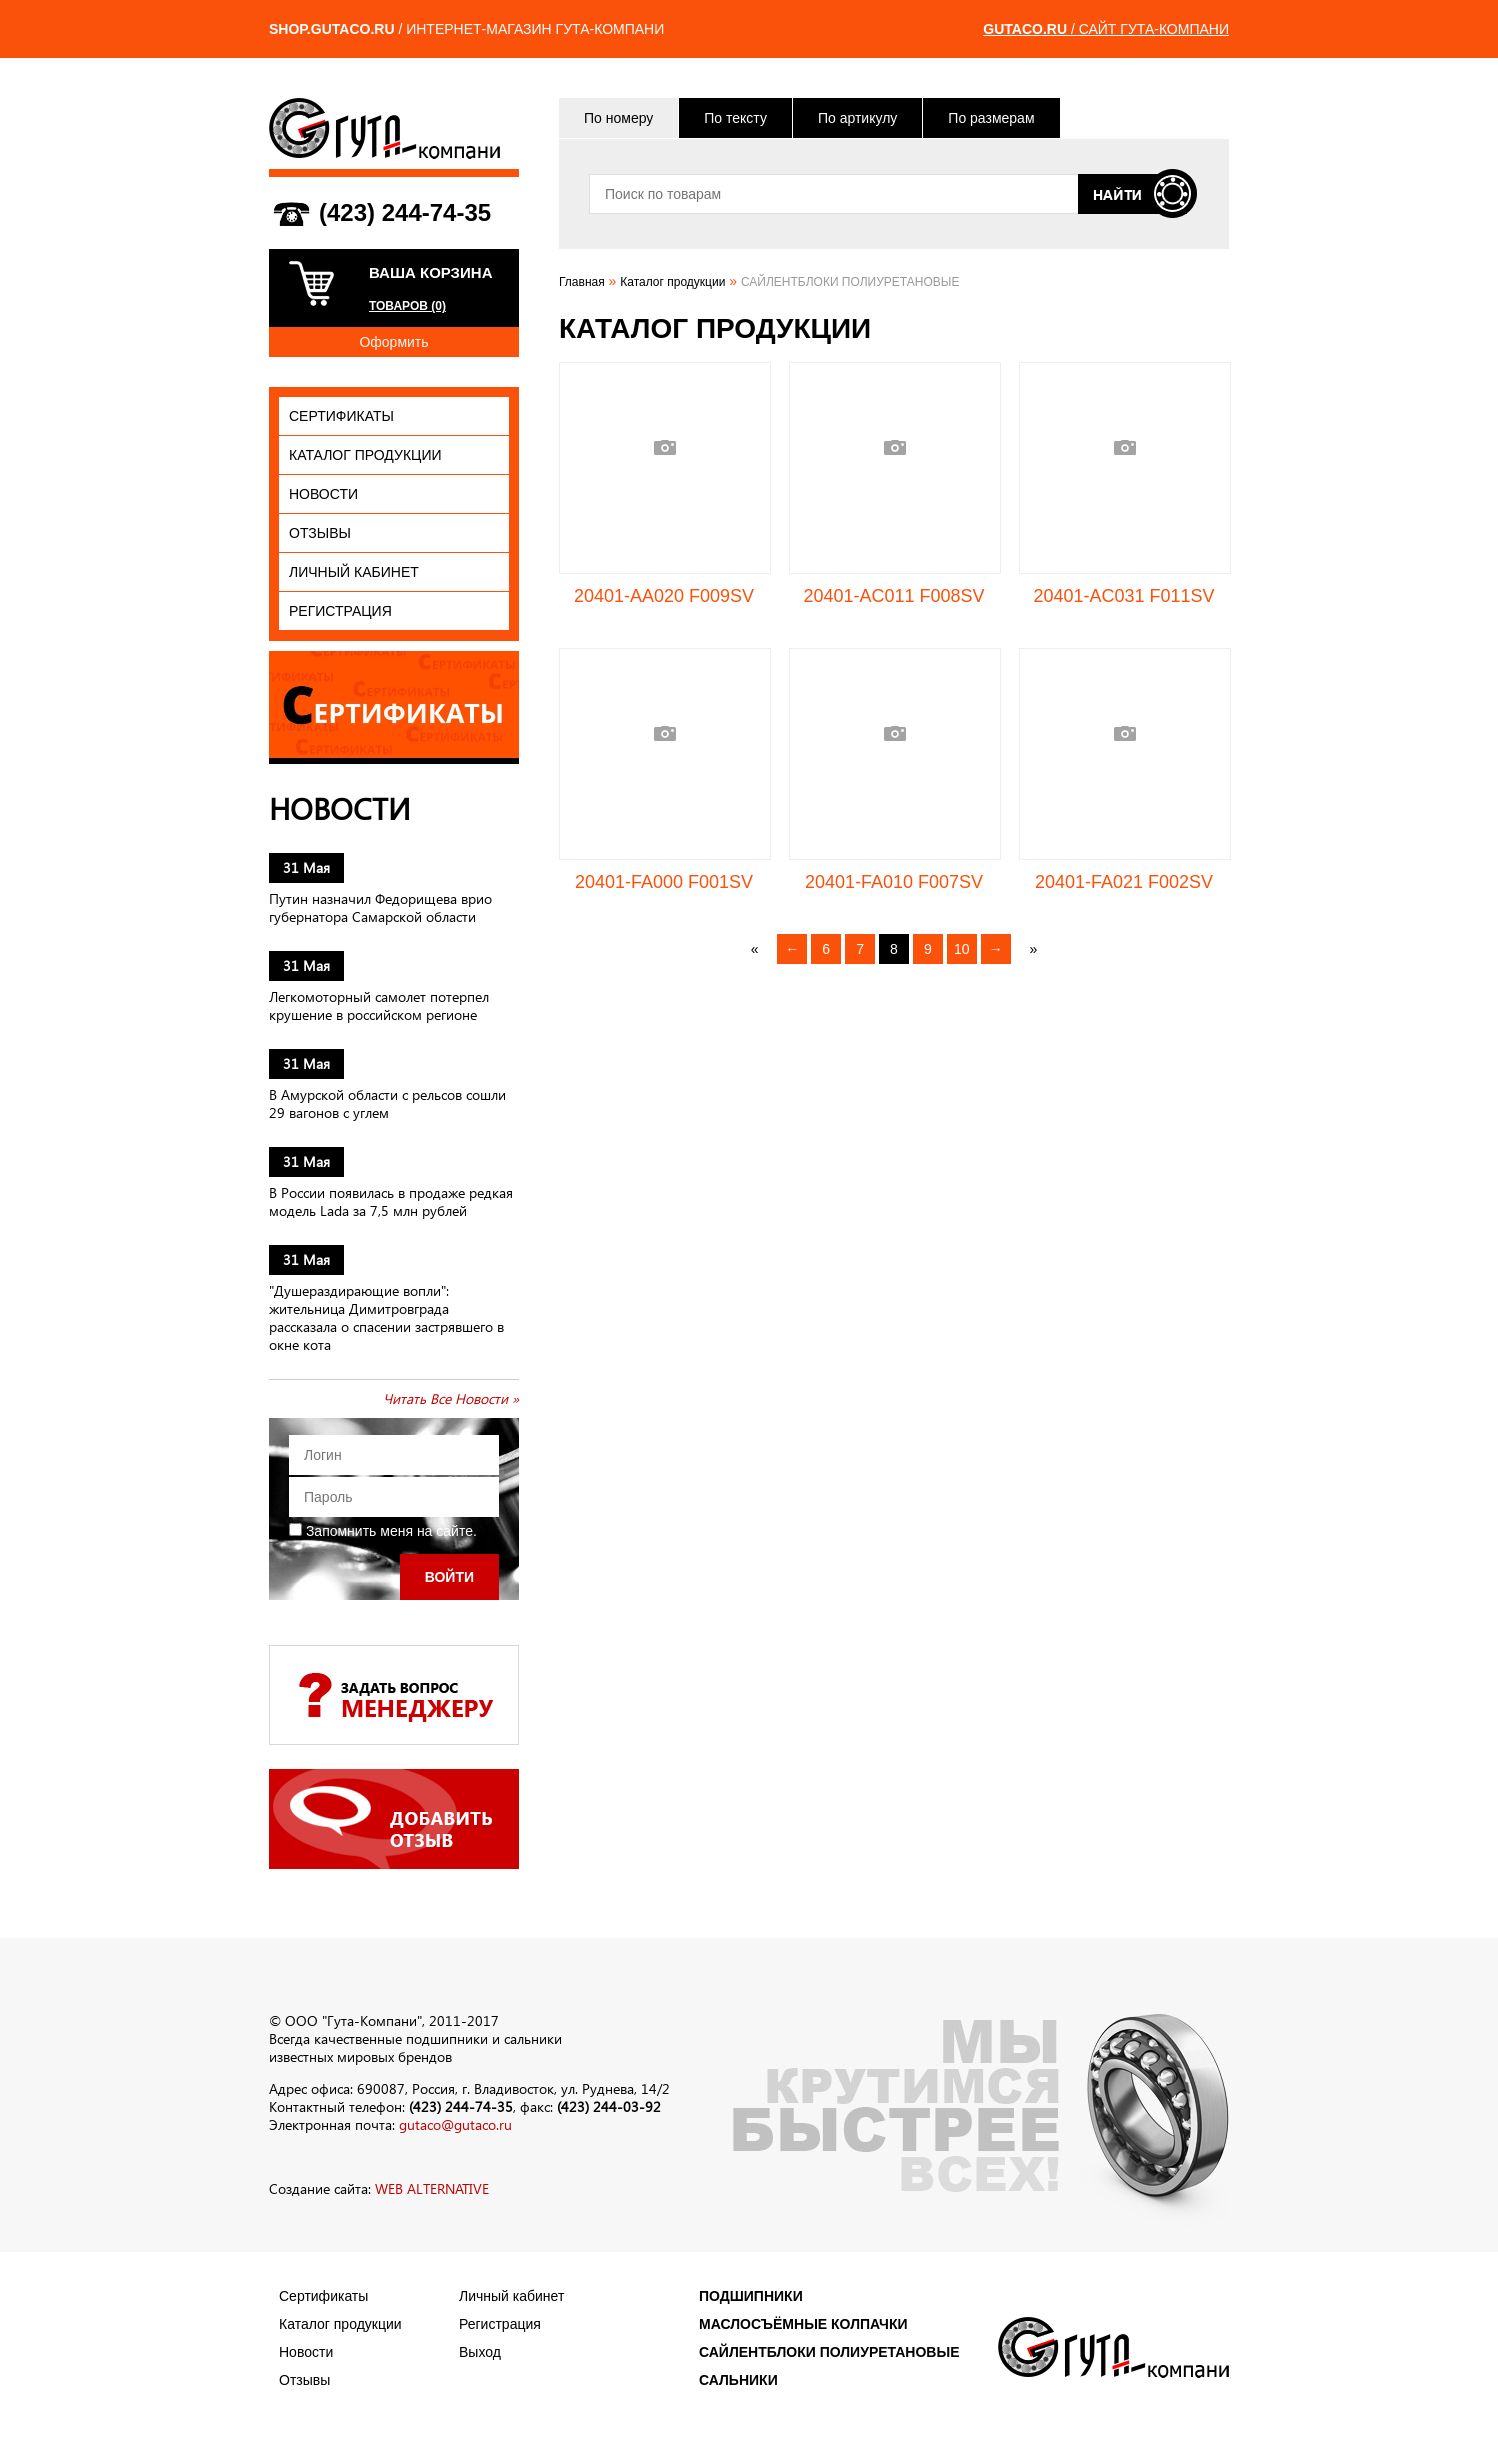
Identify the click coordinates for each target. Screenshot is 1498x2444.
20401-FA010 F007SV (894, 882)
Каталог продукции (365, 455)
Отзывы (320, 533)
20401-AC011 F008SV (893, 596)
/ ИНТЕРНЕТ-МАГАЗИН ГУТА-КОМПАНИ (466, 29)
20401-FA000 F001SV (664, 882)
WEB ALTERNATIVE (432, 2188)
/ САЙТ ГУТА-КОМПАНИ (1106, 29)
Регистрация (340, 611)
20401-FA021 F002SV (1124, 882)
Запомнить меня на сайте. (383, 1531)
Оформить (393, 342)
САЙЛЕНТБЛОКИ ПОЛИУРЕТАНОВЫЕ (829, 2352)
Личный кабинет (354, 572)
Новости (323, 494)
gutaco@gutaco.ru (455, 2124)
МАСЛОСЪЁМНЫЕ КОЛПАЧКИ (803, 2324)
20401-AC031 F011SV (1123, 596)
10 (962, 949)
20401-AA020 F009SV (664, 596)
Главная (582, 282)
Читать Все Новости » (451, 1398)
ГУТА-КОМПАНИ (384, 128)
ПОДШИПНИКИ (751, 2296)
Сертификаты (341, 416)
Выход (480, 2352)
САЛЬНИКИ (738, 2380)
